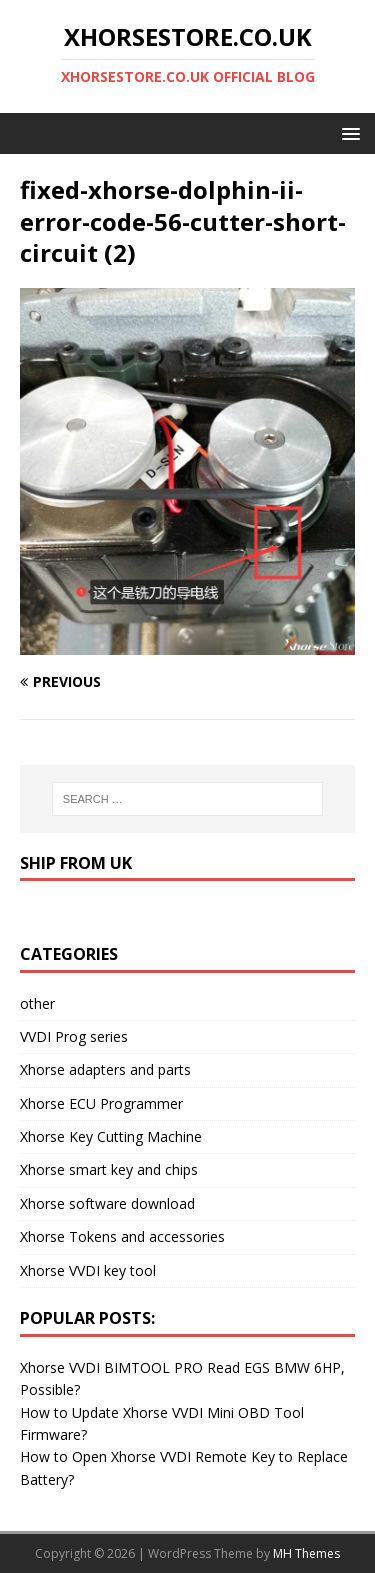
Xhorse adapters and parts (105, 1069)
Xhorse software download (107, 1203)
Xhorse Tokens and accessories (122, 1236)
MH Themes (306, 1553)
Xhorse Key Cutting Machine (111, 1136)
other (37, 1003)
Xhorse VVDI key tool (88, 1270)
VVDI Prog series (74, 1036)
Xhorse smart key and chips (109, 1169)
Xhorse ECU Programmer (101, 1103)
